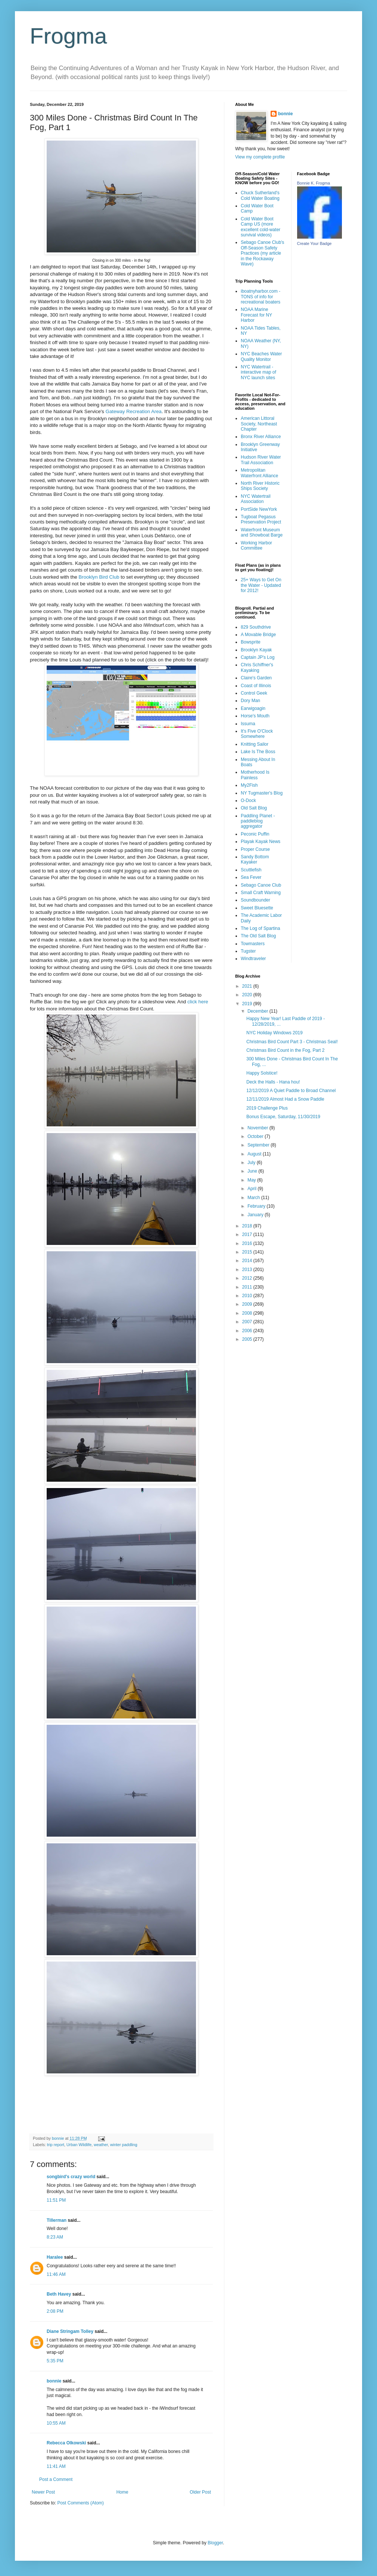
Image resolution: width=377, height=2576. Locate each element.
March (254, 1197)
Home (122, 2492)
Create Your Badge (314, 243)
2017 (247, 1234)
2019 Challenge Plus (267, 1108)
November (258, 1127)
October (256, 1136)
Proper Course (255, 849)
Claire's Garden (256, 677)
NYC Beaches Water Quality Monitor (261, 356)
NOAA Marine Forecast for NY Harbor (256, 315)
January (256, 1214)
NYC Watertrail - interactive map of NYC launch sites (258, 372)
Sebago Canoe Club (261, 885)
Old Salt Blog (254, 808)
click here (197, 1001)
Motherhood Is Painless (255, 775)
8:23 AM (55, 2237)
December (258, 1011)
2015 (247, 1252)
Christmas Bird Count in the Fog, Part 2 (285, 1050)
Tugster (248, 951)
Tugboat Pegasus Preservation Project (261, 519)
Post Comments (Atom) (80, 2503)
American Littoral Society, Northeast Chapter (259, 424)
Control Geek (254, 693)
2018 (247, 1226)
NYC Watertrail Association (256, 499)
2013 (247, 1269)
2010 (247, 1295)
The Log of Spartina (260, 928)
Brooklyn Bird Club (98, 577)
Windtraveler (253, 958)
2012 (247, 1278)
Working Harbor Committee (256, 545)
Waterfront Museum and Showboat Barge (262, 532)
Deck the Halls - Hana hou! (273, 1082)
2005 (247, 1339)
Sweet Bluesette (257, 907)
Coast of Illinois (256, 685)
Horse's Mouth (255, 715)
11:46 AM (56, 2274)
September (259, 1145)
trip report (55, 2144)
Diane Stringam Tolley (70, 2331)
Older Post (200, 2492)
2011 (247, 1287)
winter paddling (123, 2144)
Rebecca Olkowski (66, 2443)
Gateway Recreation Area (134, 411)
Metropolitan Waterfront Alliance (259, 473)
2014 (247, 1260)
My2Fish (249, 785)
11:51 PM (56, 2200)
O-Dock (248, 800)
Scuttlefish (251, 869)
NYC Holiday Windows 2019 (274, 1032)
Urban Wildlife (78, 2144)
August (255, 1154)
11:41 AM (56, 2466)
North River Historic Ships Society (260, 486)
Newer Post (43, 2492)
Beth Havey (59, 2294)
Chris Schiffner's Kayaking (257, 667)
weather (101, 2144)
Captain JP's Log (257, 657)
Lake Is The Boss (258, 751)
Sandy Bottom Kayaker (255, 859)
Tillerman (56, 2220)
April (252, 1188)
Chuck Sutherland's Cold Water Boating (260, 195)
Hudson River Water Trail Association (261, 460)
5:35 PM (55, 2360)
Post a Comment (55, 2479)
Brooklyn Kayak (256, 649)
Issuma (248, 723)
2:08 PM (55, 2311)
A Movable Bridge (258, 634)
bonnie (54, 2381)
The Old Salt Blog (258, 935)
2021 (247, 986)
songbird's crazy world (71, 2176)
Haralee (55, 2257)
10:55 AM (56, 2423)
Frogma (68, 35)
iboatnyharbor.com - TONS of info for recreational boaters (260, 297)
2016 (247, 1243)
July (252, 1162)
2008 (247, 1313)
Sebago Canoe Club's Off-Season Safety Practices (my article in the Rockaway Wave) (262, 253)
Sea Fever (251, 877)
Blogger (215, 2542)
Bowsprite (251, 642)
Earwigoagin (253, 708)
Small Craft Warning (261, 892)
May (252, 1180)
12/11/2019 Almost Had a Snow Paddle (285, 1099)
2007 (247, 1321)
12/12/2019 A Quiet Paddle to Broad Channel (291, 1090)
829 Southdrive (256, 627)
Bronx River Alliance (261, 436)
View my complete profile (260, 157)
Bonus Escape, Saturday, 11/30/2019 (283, 1116)
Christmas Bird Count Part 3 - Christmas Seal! (292, 1041)
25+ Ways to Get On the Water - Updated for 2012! (261, 585)
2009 (247, 1304)
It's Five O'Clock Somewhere (257, 734)
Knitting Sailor (254, 744)
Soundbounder (255, 900)
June (252, 1171)
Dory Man (250, 700)
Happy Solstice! (261, 1073)
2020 (247, 994)
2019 (247, 1003)
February (257, 1206)
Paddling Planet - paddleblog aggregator (258, 821)
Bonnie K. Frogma (313, 183)
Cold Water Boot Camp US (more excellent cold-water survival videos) (260, 227)
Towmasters (253, 943)
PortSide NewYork (259, 509)
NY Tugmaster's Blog (262, 793)
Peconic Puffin (255, 834)
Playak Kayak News (260, 841)
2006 (247, 1330)
